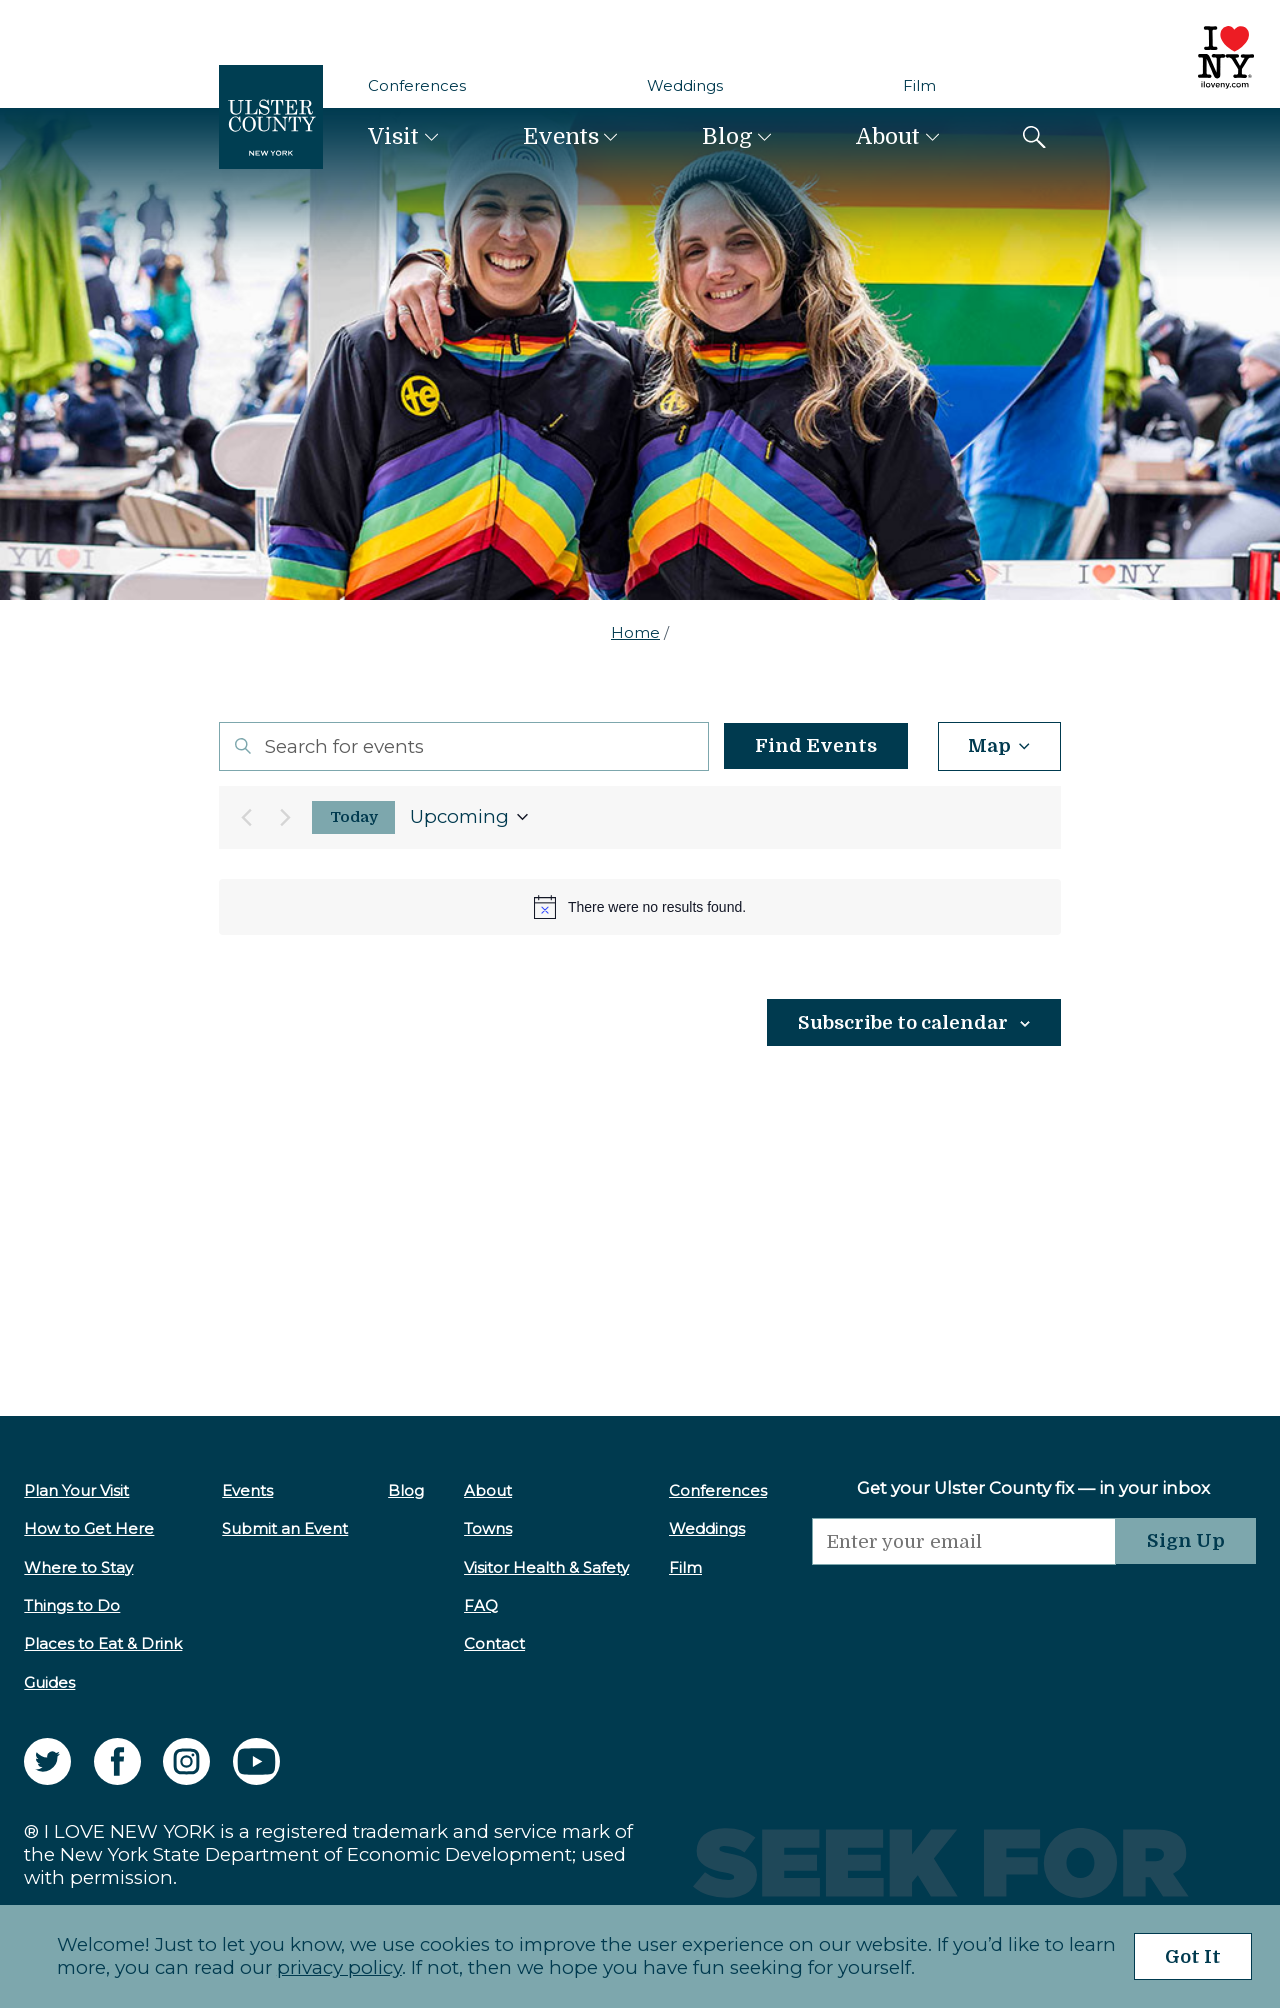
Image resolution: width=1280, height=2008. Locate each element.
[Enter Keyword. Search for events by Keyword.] (463, 746)
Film (919, 85)
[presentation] (964, 1604)
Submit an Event (285, 1528)
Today (354, 817)
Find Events (815, 745)
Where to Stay (78, 1567)
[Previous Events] (246, 817)
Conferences (417, 85)
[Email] (964, 1541)
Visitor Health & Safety (546, 1567)
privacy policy (339, 1967)
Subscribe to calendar (903, 1022)
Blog (727, 136)
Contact (494, 1643)
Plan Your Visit (76, 1490)
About (888, 136)
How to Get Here (89, 1528)
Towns (488, 1528)
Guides (49, 1682)
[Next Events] (285, 817)
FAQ (481, 1605)
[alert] (639, 907)
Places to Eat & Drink (103, 1643)
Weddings (685, 85)
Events (561, 136)
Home (635, 632)
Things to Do (72, 1605)
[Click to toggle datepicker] (469, 817)
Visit (393, 136)
